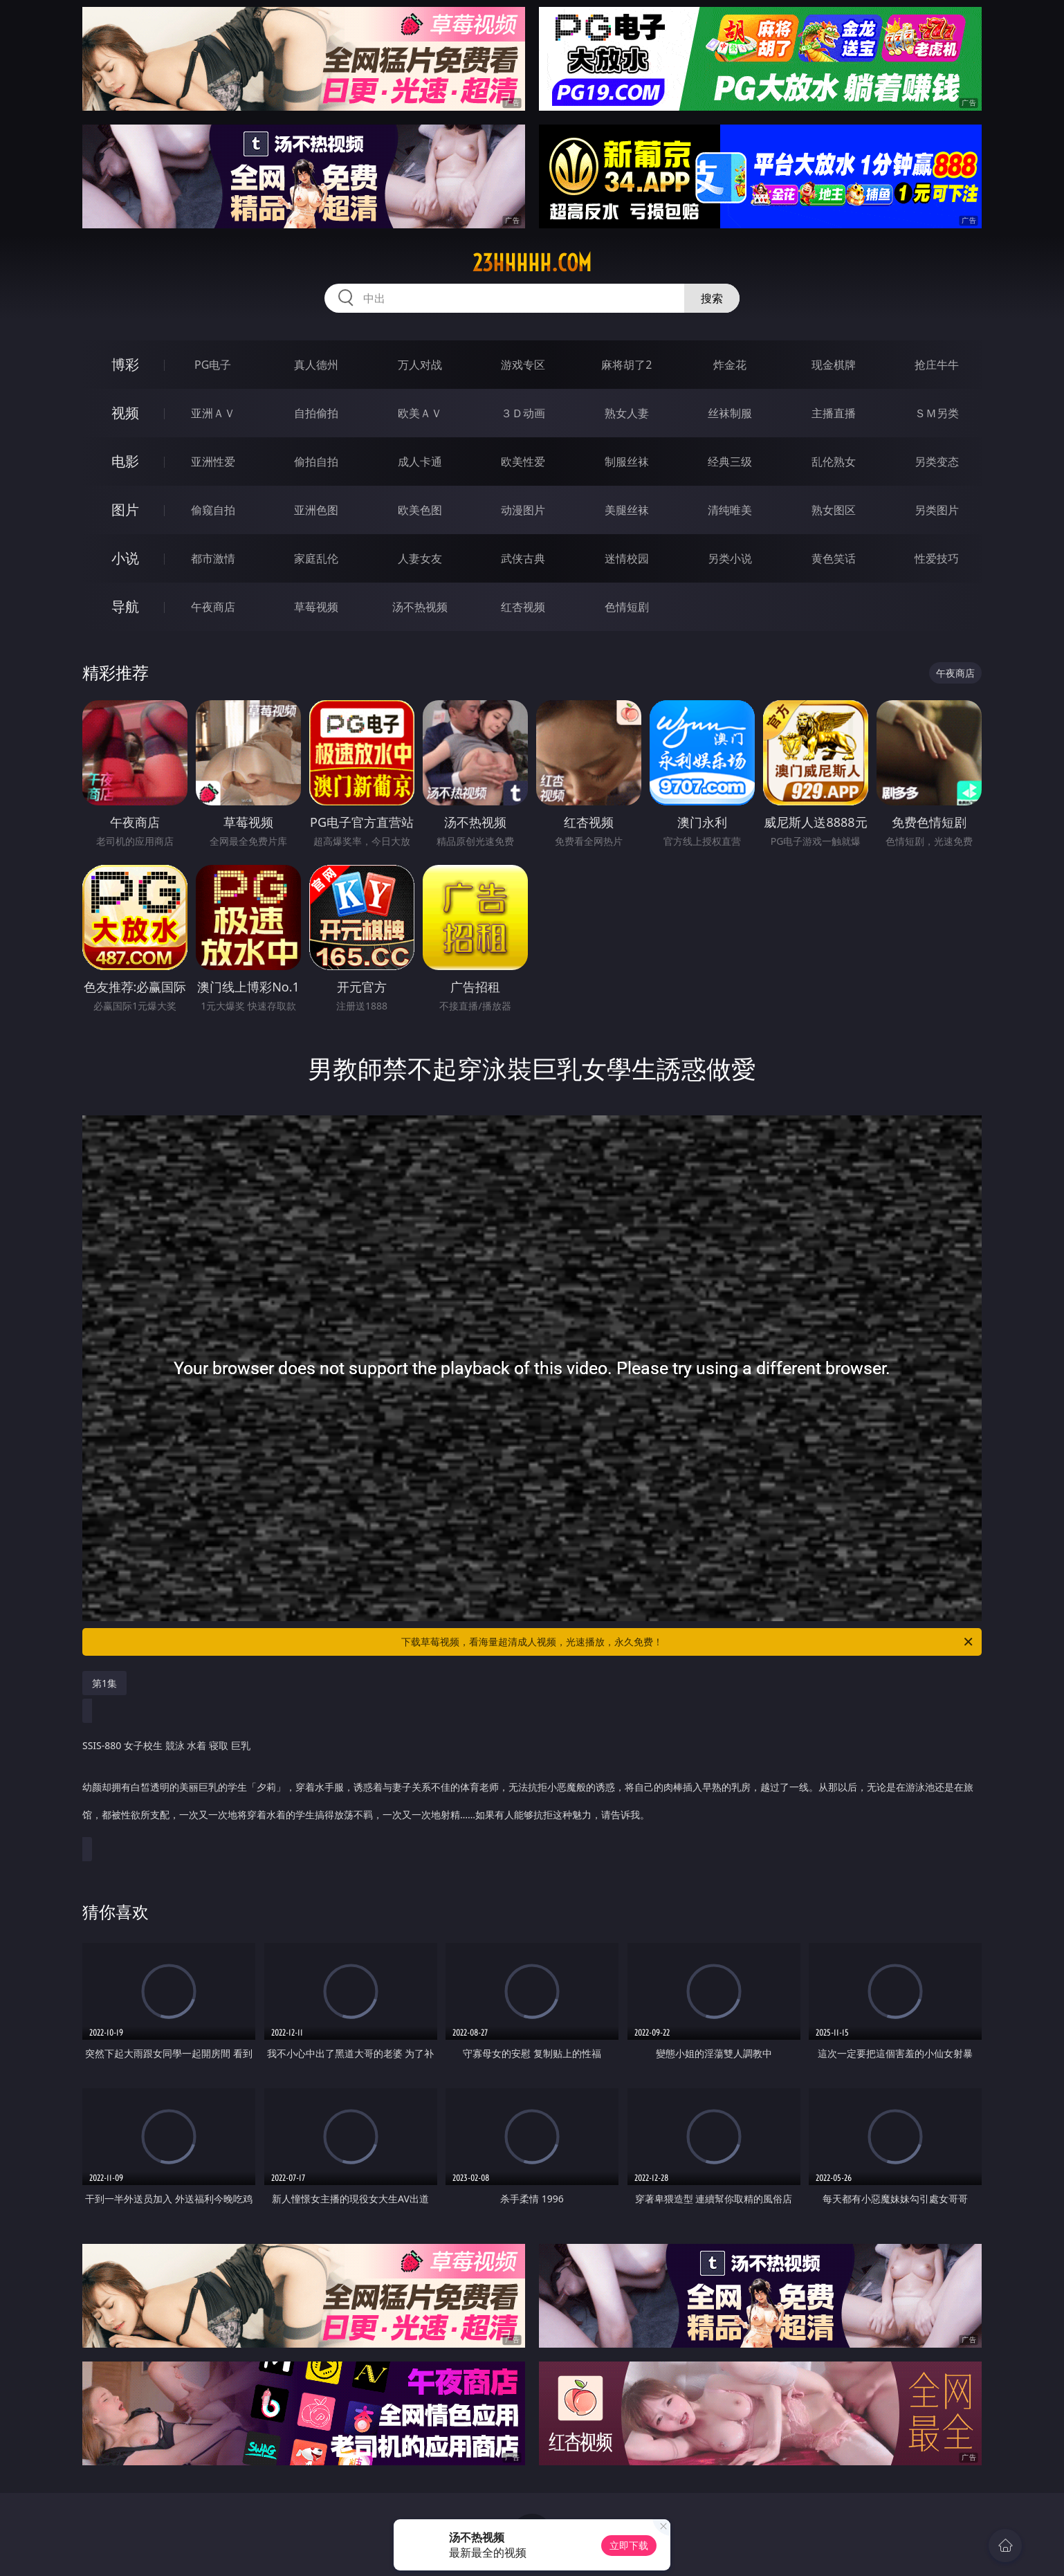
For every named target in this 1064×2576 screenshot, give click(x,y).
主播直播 (833, 413)
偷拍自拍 (316, 461)
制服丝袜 (627, 461)
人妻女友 (420, 558)
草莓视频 (316, 606)
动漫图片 (523, 510)
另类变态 (937, 461)
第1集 (104, 1683)
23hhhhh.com (532, 263)
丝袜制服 (730, 413)
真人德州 (316, 364)
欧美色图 (420, 510)
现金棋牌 (833, 364)
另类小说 (730, 558)
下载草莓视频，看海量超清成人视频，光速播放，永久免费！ (688, 1642)
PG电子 (212, 364)
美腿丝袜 (627, 510)
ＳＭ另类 (937, 413)
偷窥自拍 (213, 510)
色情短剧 (627, 606)
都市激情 (213, 558)
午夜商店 (213, 606)
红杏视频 (523, 606)
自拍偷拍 (316, 413)
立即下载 (628, 2545)
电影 (125, 461)
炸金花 (729, 364)
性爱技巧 (937, 558)
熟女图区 (833, 510)
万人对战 (420, 364)
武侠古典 (523, 558)
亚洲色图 (316, 510)
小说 (125, 558)
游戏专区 (523, 364)
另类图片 (937, 510)
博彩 (125, 364)
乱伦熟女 (833, 461)
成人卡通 (420, 461)
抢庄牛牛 (937, 364)
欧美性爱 (523, 461)
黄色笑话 (833, 558)
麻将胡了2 (626, 364)
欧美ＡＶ (420, 413)
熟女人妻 (627, 413)
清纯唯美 (730, 510)
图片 (125, 509)
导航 (125, 606)
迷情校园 (627, 558)
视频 (125, 412)
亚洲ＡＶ (213, 413)
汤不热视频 (420, 606)
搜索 (712, 298)
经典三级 (730, 461)
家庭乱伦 (316, 558)
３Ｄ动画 (523, 413)
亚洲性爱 (213, 461)
